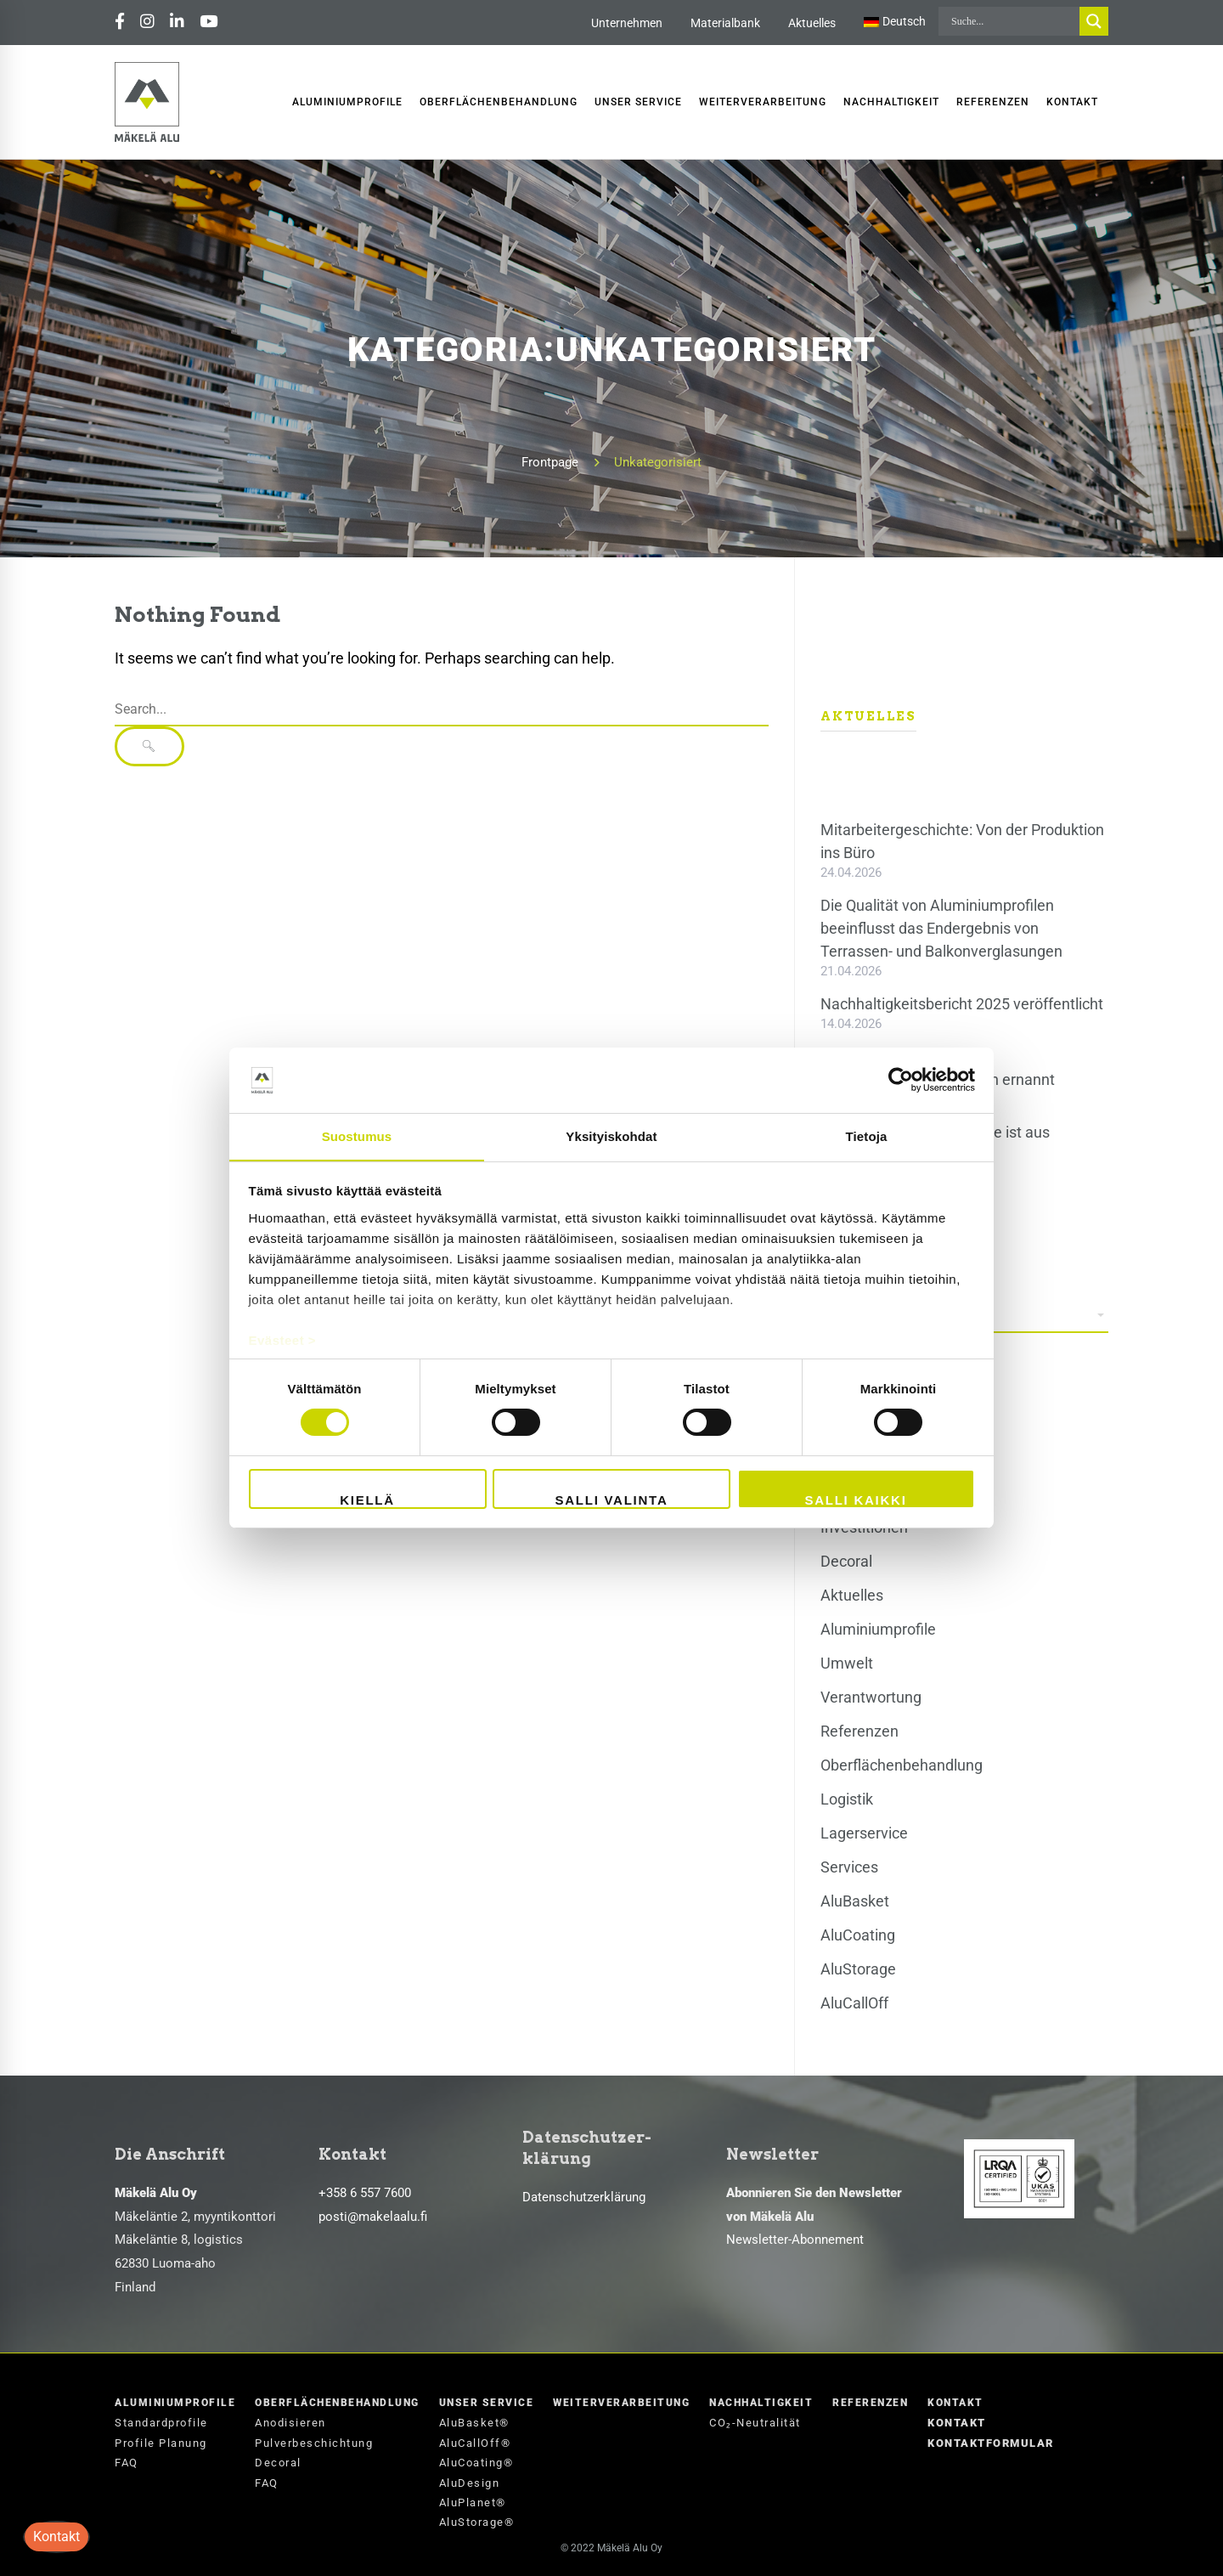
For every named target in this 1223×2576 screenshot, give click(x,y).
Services (849, 1867)
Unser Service (486, 2403)
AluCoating (857, 1935)
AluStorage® (477, 2522)
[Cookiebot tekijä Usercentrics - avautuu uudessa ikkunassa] (900, 1080)
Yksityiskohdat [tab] (611, 1135)
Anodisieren (290, 2422)
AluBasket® (474, 2422)
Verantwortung (870, 1697)
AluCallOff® (475, 2443)
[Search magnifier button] (1093, 21)
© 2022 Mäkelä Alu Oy (611, 2548)
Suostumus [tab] (357, 1135)
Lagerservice (864, 1833)
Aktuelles (812, 23)
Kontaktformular (990, 2443)
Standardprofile (161, 2422)
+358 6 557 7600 (364, 2192)
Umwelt (846, 1663)
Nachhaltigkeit (761, 2403)
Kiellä (367, 1500)
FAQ (126, 2462)
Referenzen (859, 1731)
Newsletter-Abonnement (795, 2239)
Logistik (846, 1799)
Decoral (846, 1561)
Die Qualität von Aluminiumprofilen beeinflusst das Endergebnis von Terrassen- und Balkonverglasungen (941, 928)
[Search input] (1013, 21)
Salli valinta (611, 1500)
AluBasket (854, 1901)
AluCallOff (854, 2003)
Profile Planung (161, 2443)
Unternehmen (626, 23)
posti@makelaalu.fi (372, 2216)
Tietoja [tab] (867, 1135)
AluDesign (469, 2483)
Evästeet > (283, 1340)
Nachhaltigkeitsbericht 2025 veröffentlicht (961, 1004)
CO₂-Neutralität (755, 2422)
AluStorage (858, 1969)
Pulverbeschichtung (314, 2443)
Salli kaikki (855, 1500)
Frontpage (549, 462)
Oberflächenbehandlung (901, 1765)
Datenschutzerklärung (583, 2197)
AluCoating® (476, 2462)
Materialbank (725, 23)
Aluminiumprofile (878, 1629)
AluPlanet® (472, 2502)
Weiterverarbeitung (621, 2403)
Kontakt (955, 2403)
